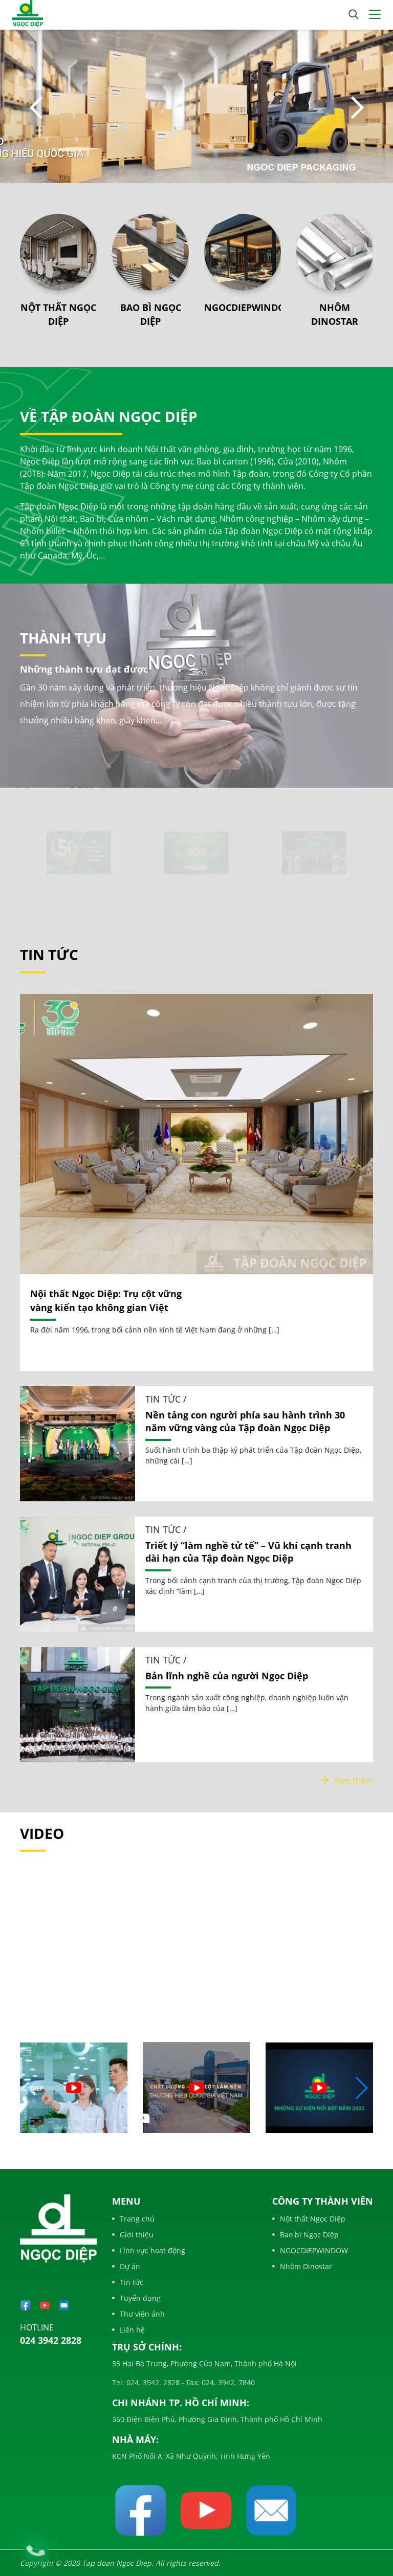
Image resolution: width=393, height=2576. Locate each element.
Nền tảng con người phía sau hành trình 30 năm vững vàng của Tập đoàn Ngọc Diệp (245, 1421)
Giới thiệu (133, 2234)
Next (357, 108)
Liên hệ (128, 2330)
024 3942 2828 (50, 2340)
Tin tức (127, 2282)
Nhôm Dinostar (302, 2266)
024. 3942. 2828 (152, 2382)
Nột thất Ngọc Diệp (308, 2219)
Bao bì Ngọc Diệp (305, 2234)
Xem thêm (346, 1780)
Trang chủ (133, 2219)
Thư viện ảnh (138, 2314)
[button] (361, 2088)
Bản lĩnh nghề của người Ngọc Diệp (226, 1676)
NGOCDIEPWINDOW (249, 307)
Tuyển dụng (136, 2298)
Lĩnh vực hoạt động (148, 2250)
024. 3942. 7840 (227, 2382)
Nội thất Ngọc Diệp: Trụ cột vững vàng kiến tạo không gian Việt (106, 1300)
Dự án (126, 2266)
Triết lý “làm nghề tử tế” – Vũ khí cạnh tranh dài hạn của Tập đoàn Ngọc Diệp (248, 1551)
